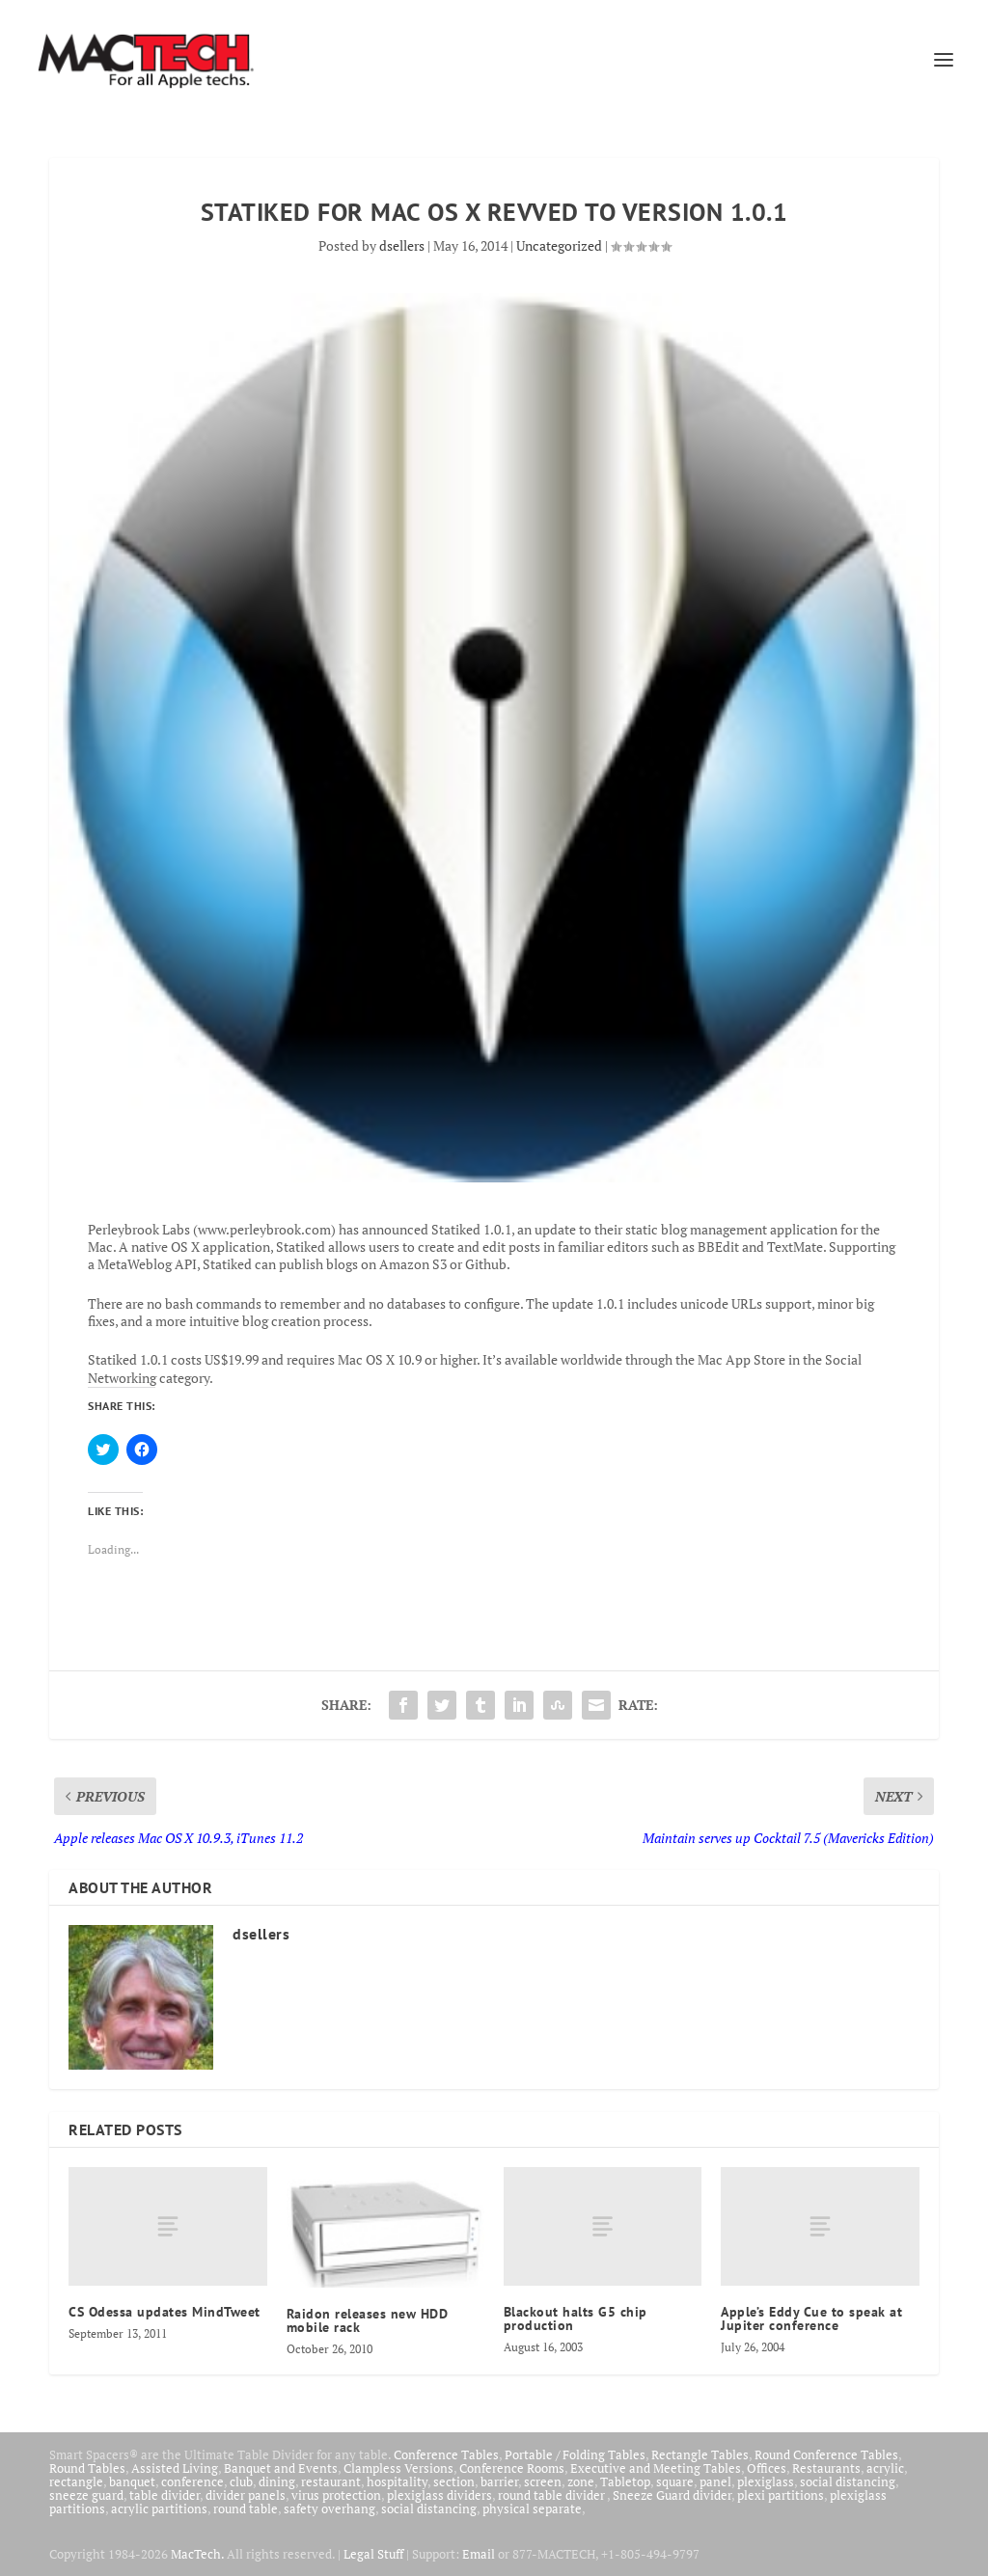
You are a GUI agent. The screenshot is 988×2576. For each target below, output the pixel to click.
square (675, 2481)
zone (580, 2481)
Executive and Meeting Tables (655, 2468)
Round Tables (87, 2468)
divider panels (246, 2495)
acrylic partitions (159, 2508)
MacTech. (197, 2553)
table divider (164, 2495)
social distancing (847, 2481)
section (454, 2481)
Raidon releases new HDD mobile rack (368, 2320)
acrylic (885, 2468)
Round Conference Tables (826, 2454)
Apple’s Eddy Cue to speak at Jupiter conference (811, 2318)
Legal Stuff (373, 2553)
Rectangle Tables (700, 2454)
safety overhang (329, 2508)
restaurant (331, 2481)
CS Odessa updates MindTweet (165, 2311)
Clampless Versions (398, 2468)
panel (715, 2481)
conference (192, 2481)
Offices (766, 2468)
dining (277, 2481)
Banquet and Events (281, 2468)
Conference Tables (446, 2454)
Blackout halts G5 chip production (575, 2318)
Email (478, 2553)
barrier (499, 2481)
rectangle (76, 2481)
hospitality (397, 2481)
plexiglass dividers (439, 2495)
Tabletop (625, 2481)
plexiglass (765, 2481)
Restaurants (826, 2468)
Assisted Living (174, 2468)
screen (543, 2481)
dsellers (402, 245)
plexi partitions (780, 2495)
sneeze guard (86, 2495)
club (241, 2481)
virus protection (336, 2495)
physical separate (532, 2508)
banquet (132, 2481)
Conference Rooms (511, 2468)
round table (245, 2508)
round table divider (552, 2495)
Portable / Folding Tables (575, 2454)
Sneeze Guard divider (672, 2495)
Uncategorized (559, 245)
